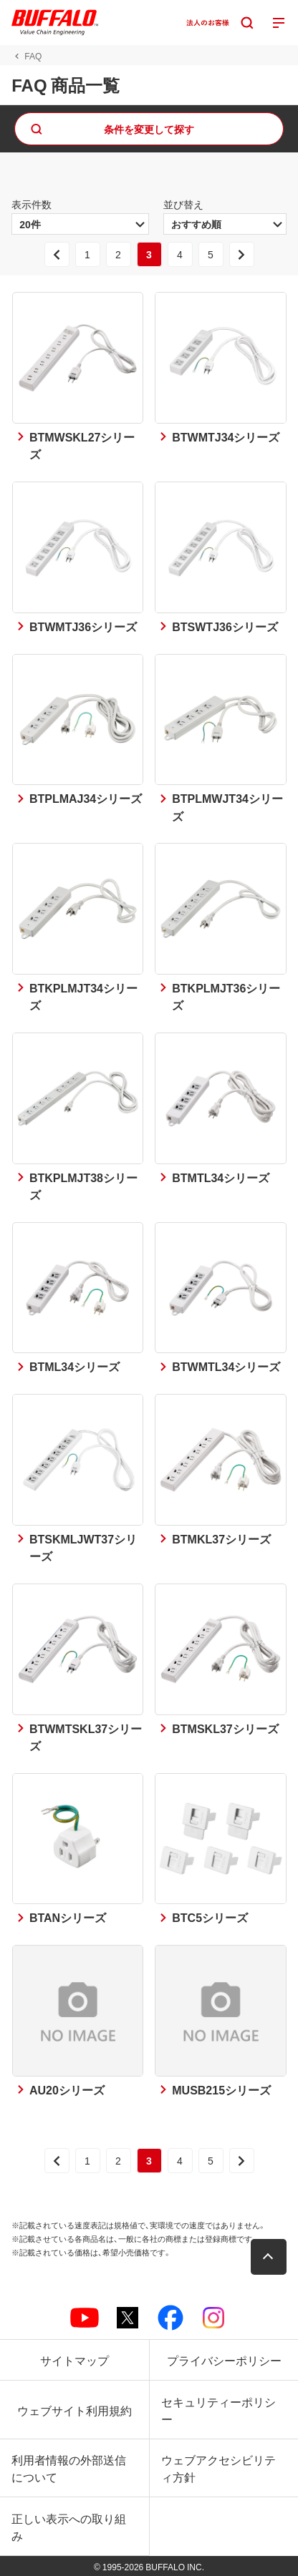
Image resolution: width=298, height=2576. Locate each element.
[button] (269, 2257)
